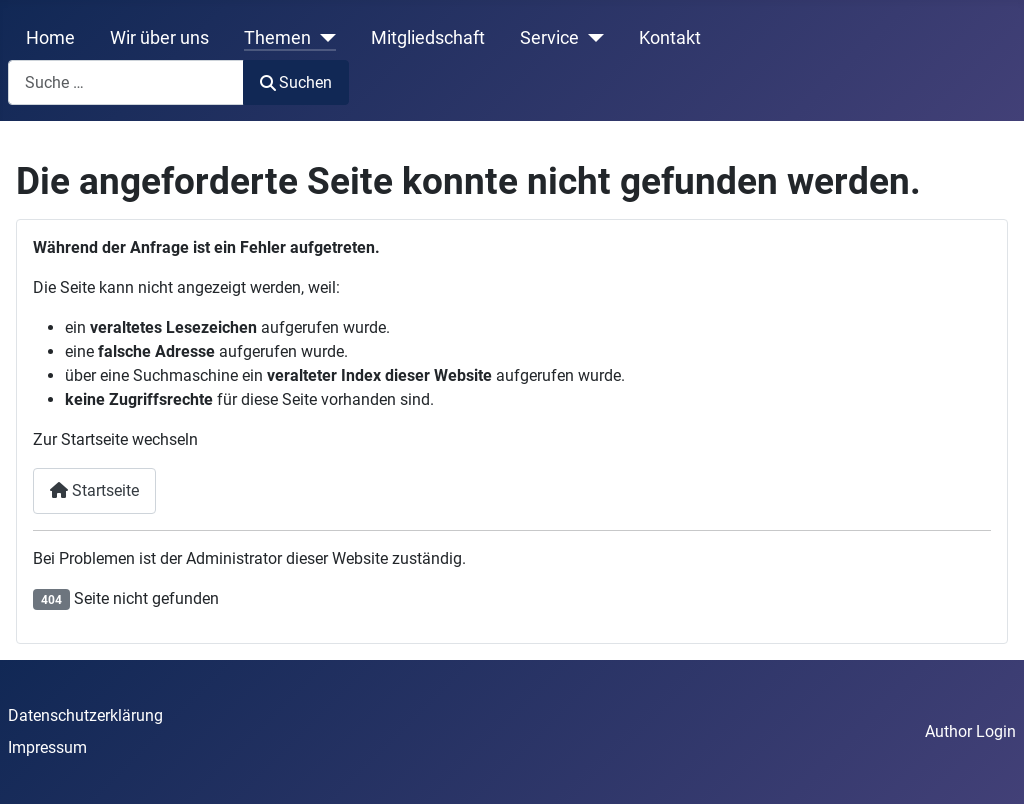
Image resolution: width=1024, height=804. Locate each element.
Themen (277, 38)
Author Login (970, 731)
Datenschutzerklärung (85, 715)
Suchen (296, 82)
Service (549, 38)
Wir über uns (159, 38)
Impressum (47, 747)
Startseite (94, 490)
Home (50, 38)
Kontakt (670, 38)
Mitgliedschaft (428, 38)
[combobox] (126, 82)
